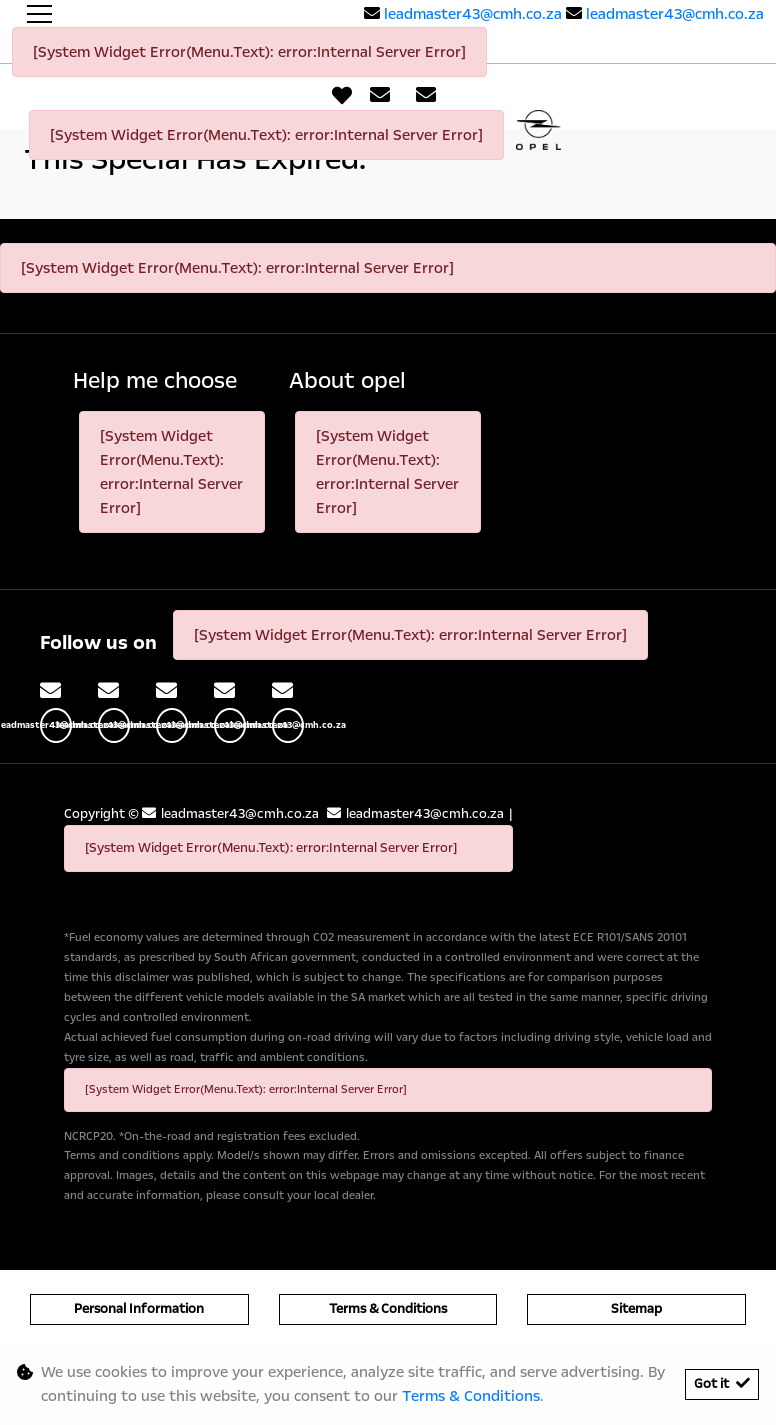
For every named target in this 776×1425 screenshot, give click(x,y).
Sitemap (636, 1309)
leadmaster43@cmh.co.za (473, 14)
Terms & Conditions (388, 1309)
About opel (347, 381)
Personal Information (139, 1309)
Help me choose (155, 381)
